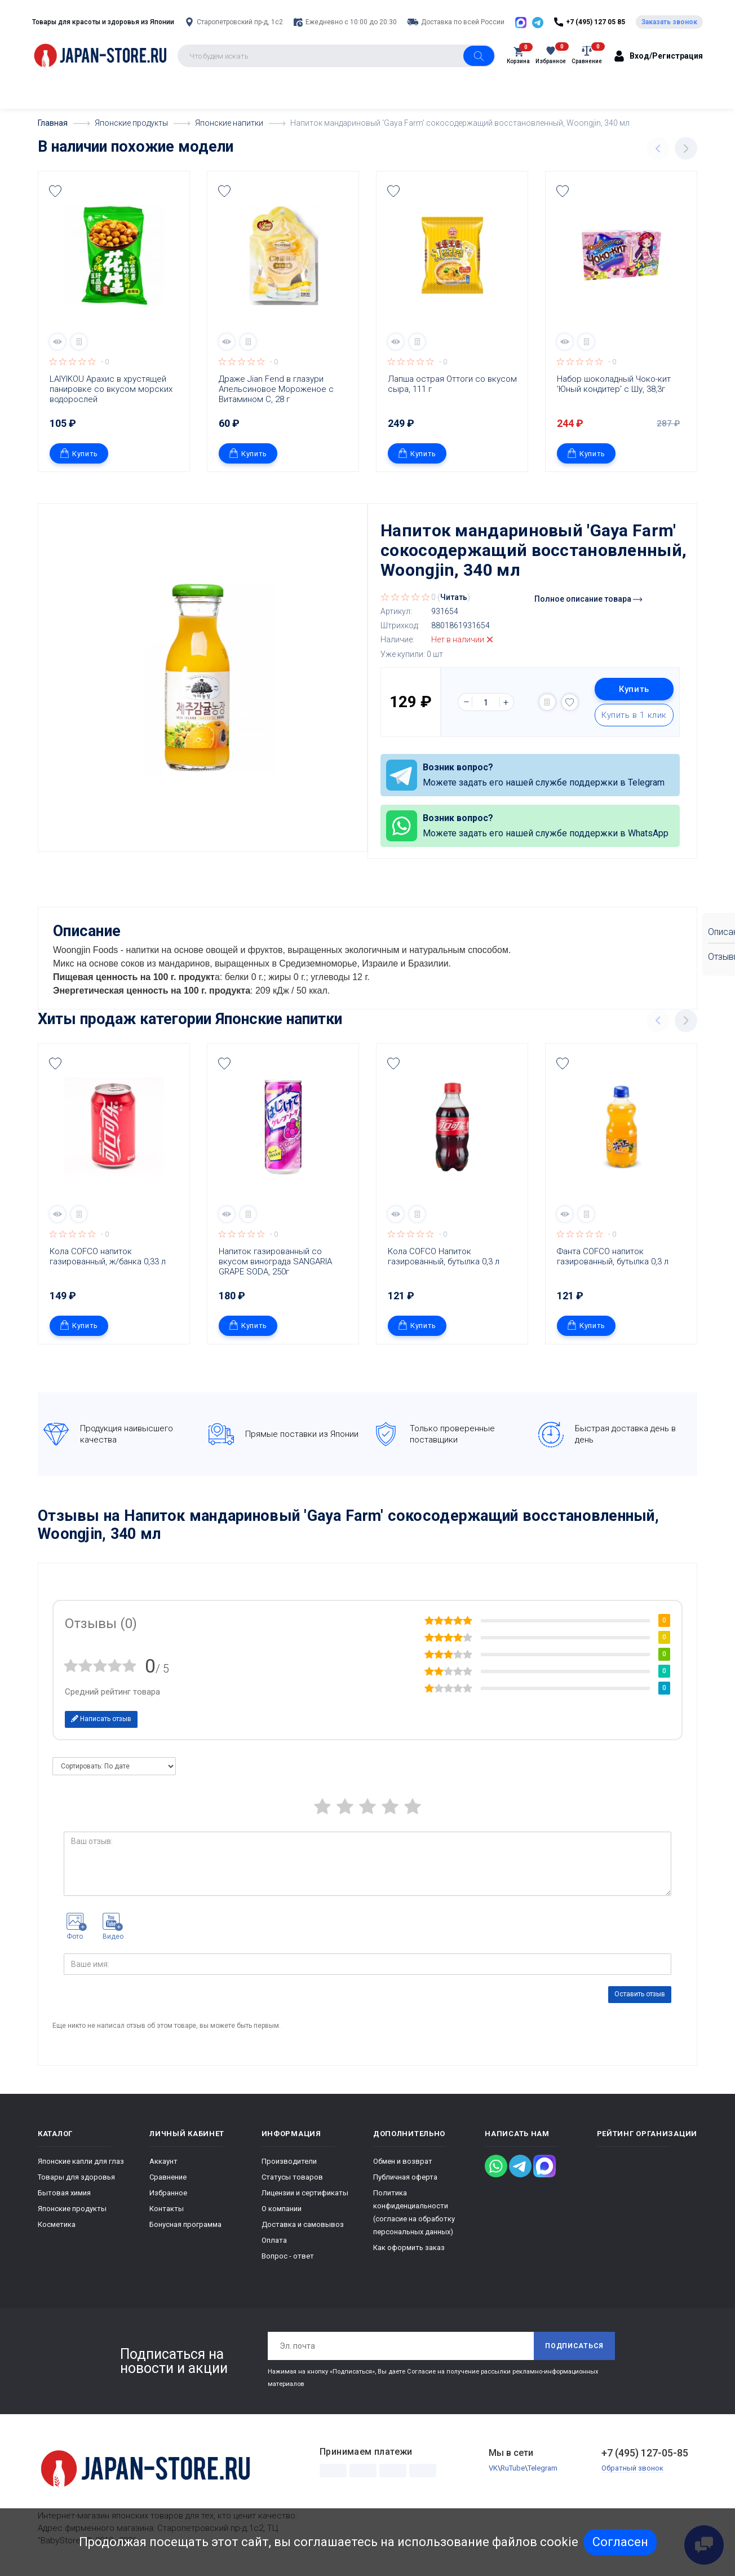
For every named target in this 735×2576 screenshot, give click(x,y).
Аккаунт (163, 2161)
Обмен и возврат (402, 2161)
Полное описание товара (588, 598)
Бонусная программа (185, 2224)
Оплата (274, 2240)
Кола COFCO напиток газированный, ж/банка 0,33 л (108, 1256)
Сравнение (168, 2177)
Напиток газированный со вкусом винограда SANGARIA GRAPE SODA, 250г (276, 1261)
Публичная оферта (405, 2177)
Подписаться (574, 2346)
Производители (289, 2161)
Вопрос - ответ (288, 2256)
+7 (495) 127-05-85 (644, 2453)
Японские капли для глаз (81, 2161)
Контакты (166, 2208)
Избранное (168, 2193)
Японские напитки (278, 1019)
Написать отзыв (101, 1719)
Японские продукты (72, 2208)
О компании (282, 2208)
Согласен (620, 2542)
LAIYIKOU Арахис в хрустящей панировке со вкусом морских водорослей (112, 389)
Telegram (542, 2468)
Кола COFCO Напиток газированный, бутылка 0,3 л (443, 1256)
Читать (453, 597)
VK (493, 2468)
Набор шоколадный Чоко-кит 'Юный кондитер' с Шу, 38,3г (615, 384)
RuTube (513, 2468)
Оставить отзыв (639, 1994)
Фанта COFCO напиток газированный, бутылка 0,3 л (612, 1256)
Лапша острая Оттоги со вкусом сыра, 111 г (453, 384)
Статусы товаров (292, 2177)
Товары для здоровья (76, 2177)
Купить (79, 453)
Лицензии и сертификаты (305, 2193)
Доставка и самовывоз (303, 2224)
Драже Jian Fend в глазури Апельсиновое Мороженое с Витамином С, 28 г (277, 389)
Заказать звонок (669, 22)
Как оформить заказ (409, 2247)
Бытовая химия (64, 2193)
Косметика (57, 2224)
